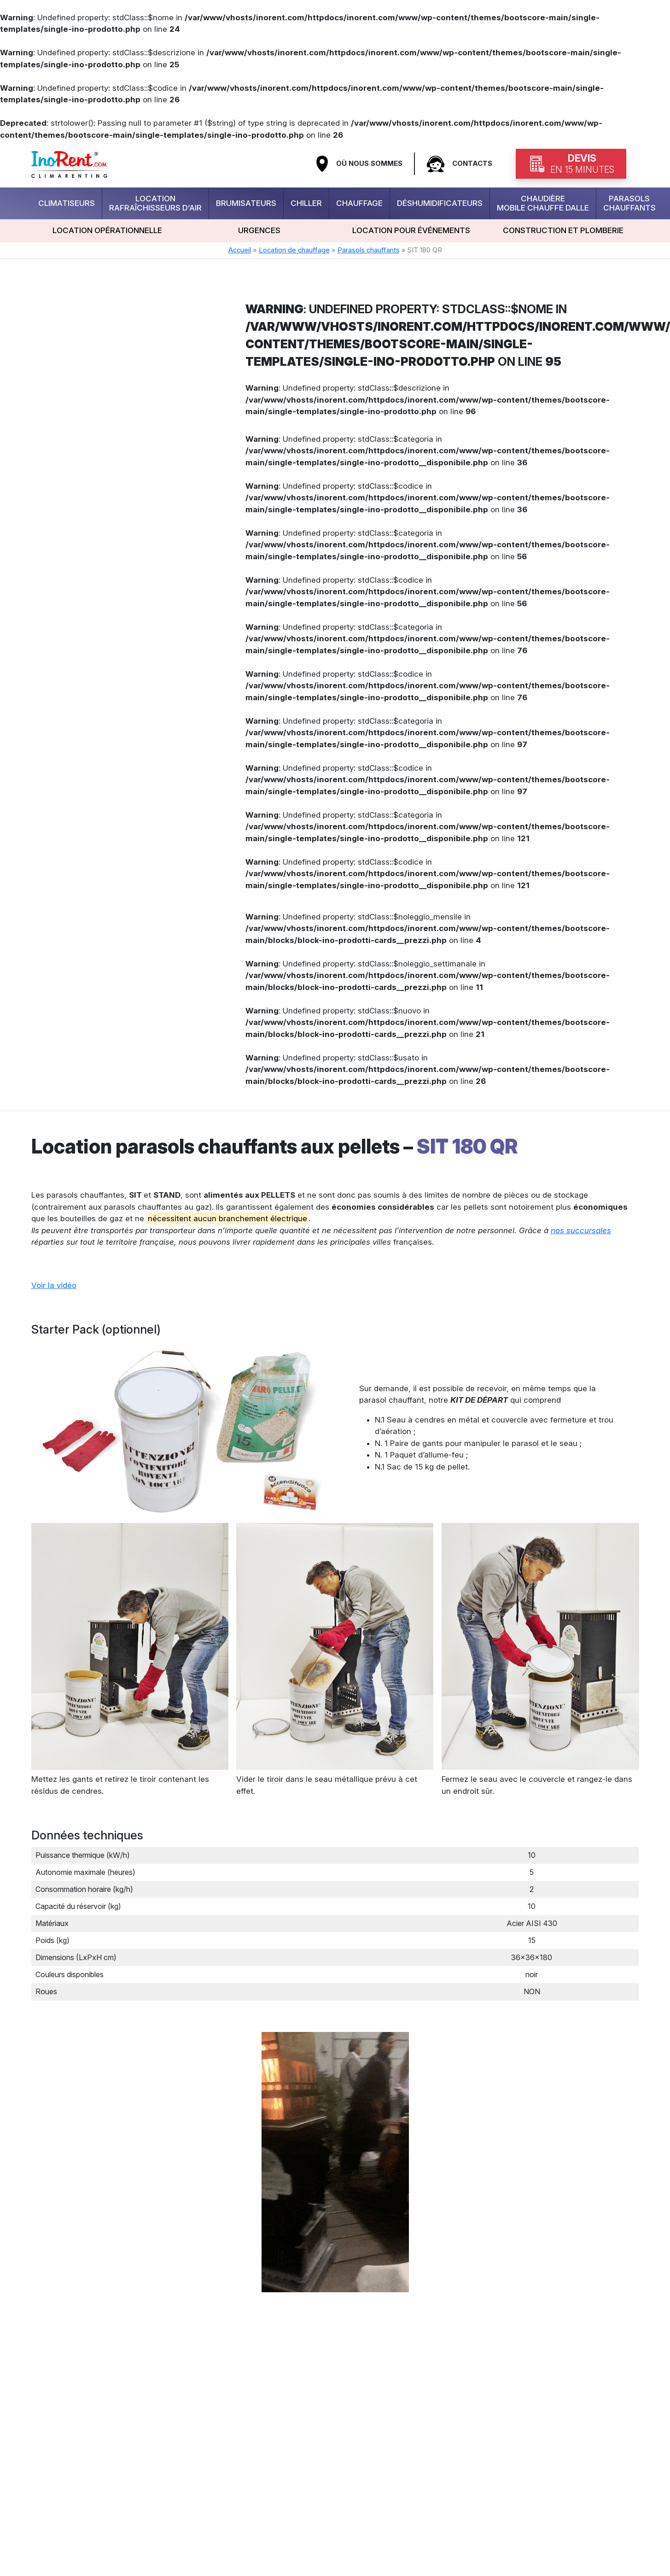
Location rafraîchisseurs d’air (155, 203)
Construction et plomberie (563, 230)
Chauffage (359, 203)
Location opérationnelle (107, 230)
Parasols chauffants (629, 203)
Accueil (239, 250)
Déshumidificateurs (440, 203)
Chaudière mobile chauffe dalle (543, 203)
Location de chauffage (294, 250)
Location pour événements (411, 230)
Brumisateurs (246, 203)
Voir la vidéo (53, 1285)
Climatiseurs (66, 203)
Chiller (306, 203)
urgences (259, 230)
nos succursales (581, 1230)
